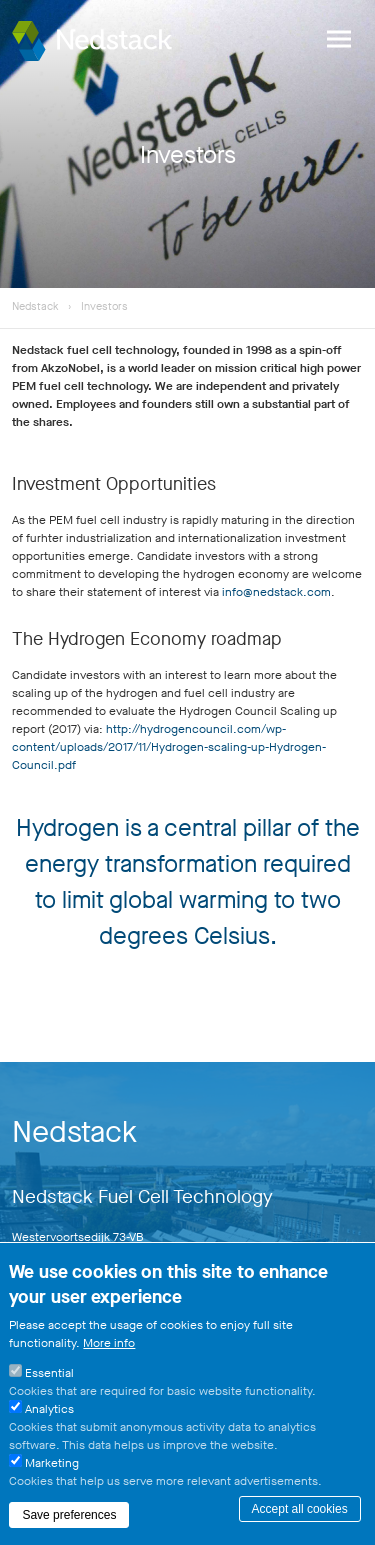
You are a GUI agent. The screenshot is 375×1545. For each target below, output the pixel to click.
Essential (49, 1381)
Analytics (49, 1417)
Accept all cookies (300, 1517)
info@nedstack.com (276, 592)
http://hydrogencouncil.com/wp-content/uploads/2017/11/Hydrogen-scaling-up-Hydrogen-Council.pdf (169, 747)
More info (109, 1351)
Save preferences (69, 1523)
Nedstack (35, 307)
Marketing (52, 1471)
